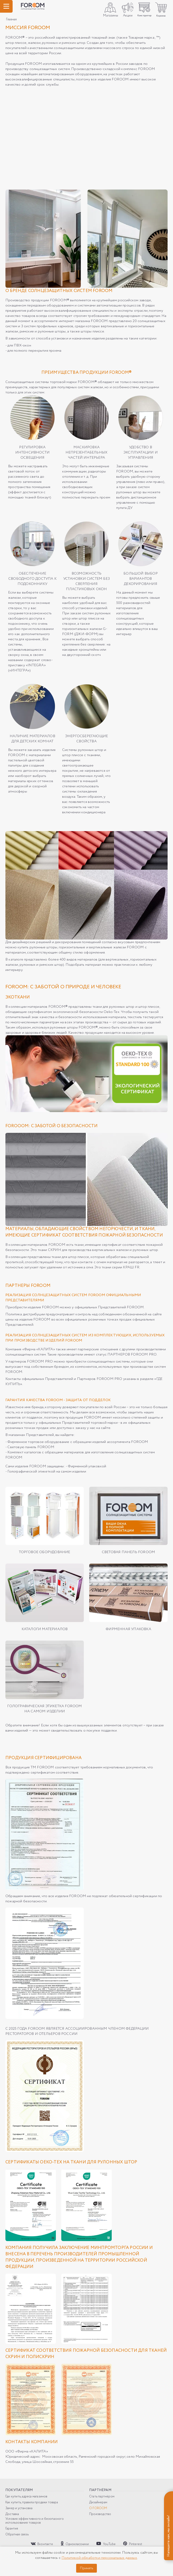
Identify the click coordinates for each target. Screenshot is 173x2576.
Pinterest (132, 2543)
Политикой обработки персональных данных (99, 2557)
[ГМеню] (6, 6)
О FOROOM (98, 2508)
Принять (86, 2568)
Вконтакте (42, 2543)
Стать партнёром (101, 2497)
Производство (100, 2514)
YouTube (106, 2543)
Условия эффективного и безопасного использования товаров (34, 2521)
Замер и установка (18, 2508)
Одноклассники (75, 2543)
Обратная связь (17, 2534)
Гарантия (11, 2529)
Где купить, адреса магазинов (26, 2497)
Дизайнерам (98, 2502)
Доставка (12, 2514)
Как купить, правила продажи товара (31, 2502)
